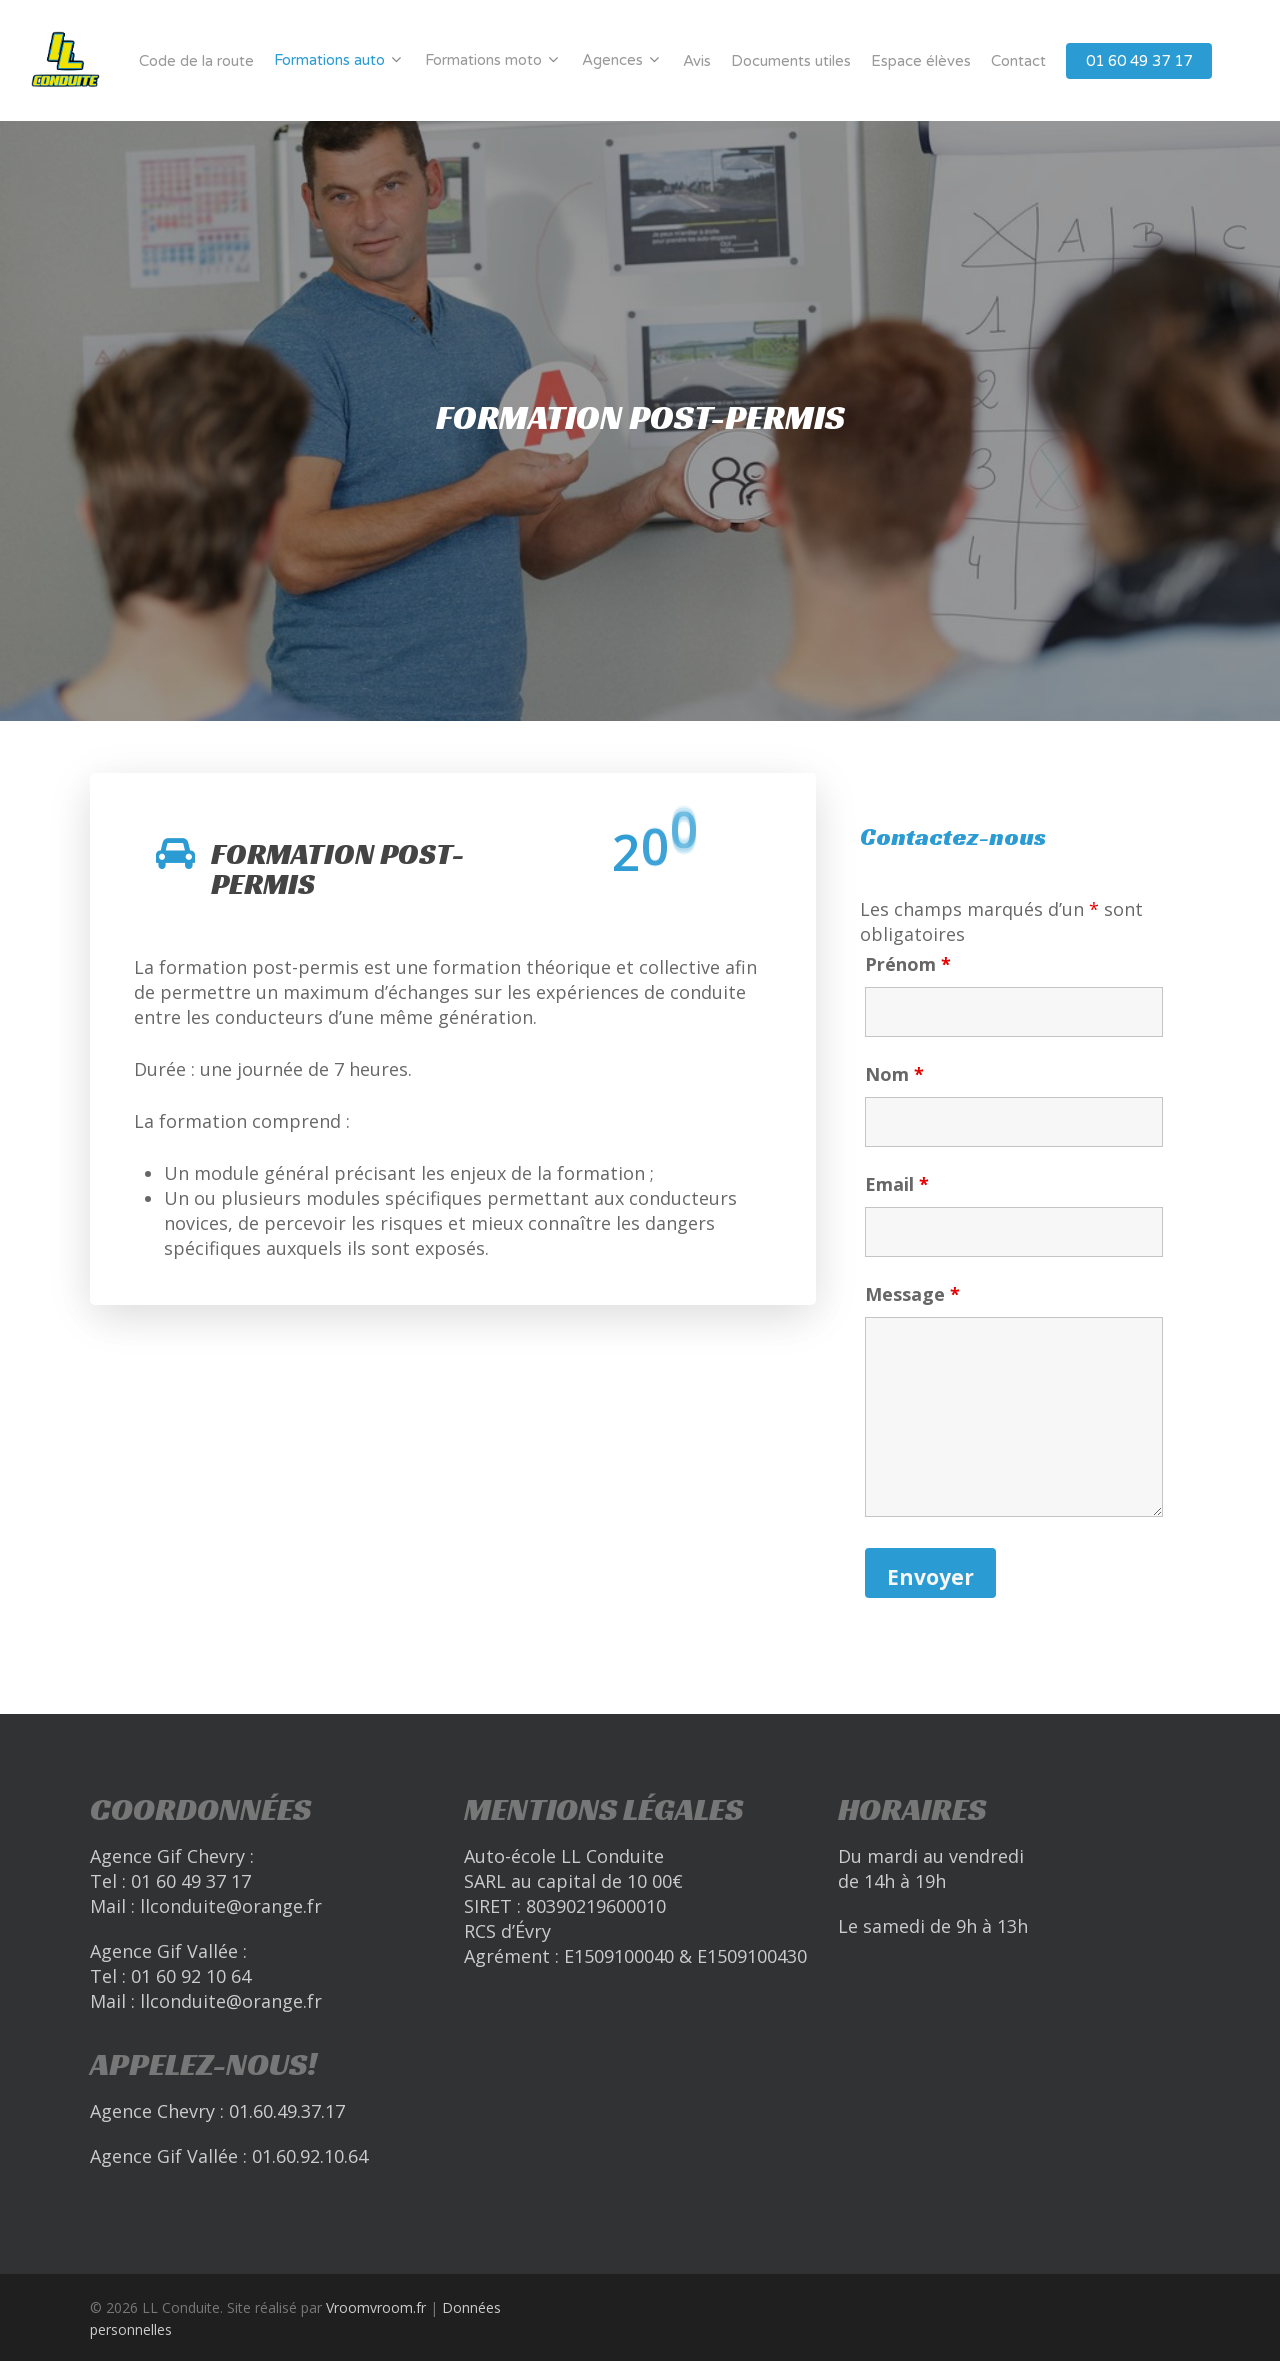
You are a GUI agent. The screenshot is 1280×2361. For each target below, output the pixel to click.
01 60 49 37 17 (1139, 61)
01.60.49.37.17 (287, 2111)
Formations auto (337, 60)
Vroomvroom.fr (376, 2307)
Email (897, 1184)
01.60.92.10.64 (310, 2156)
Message (912, 1294)
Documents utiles (791, 61)
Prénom (908, 964)
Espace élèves (921, 61)
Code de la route (196, 61)
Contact (1018, 61)
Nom (894, 1074)
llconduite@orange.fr (231, 1906)
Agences (620, 60)
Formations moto (491, 60)
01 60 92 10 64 (191, 1976)
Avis (697, 61)
